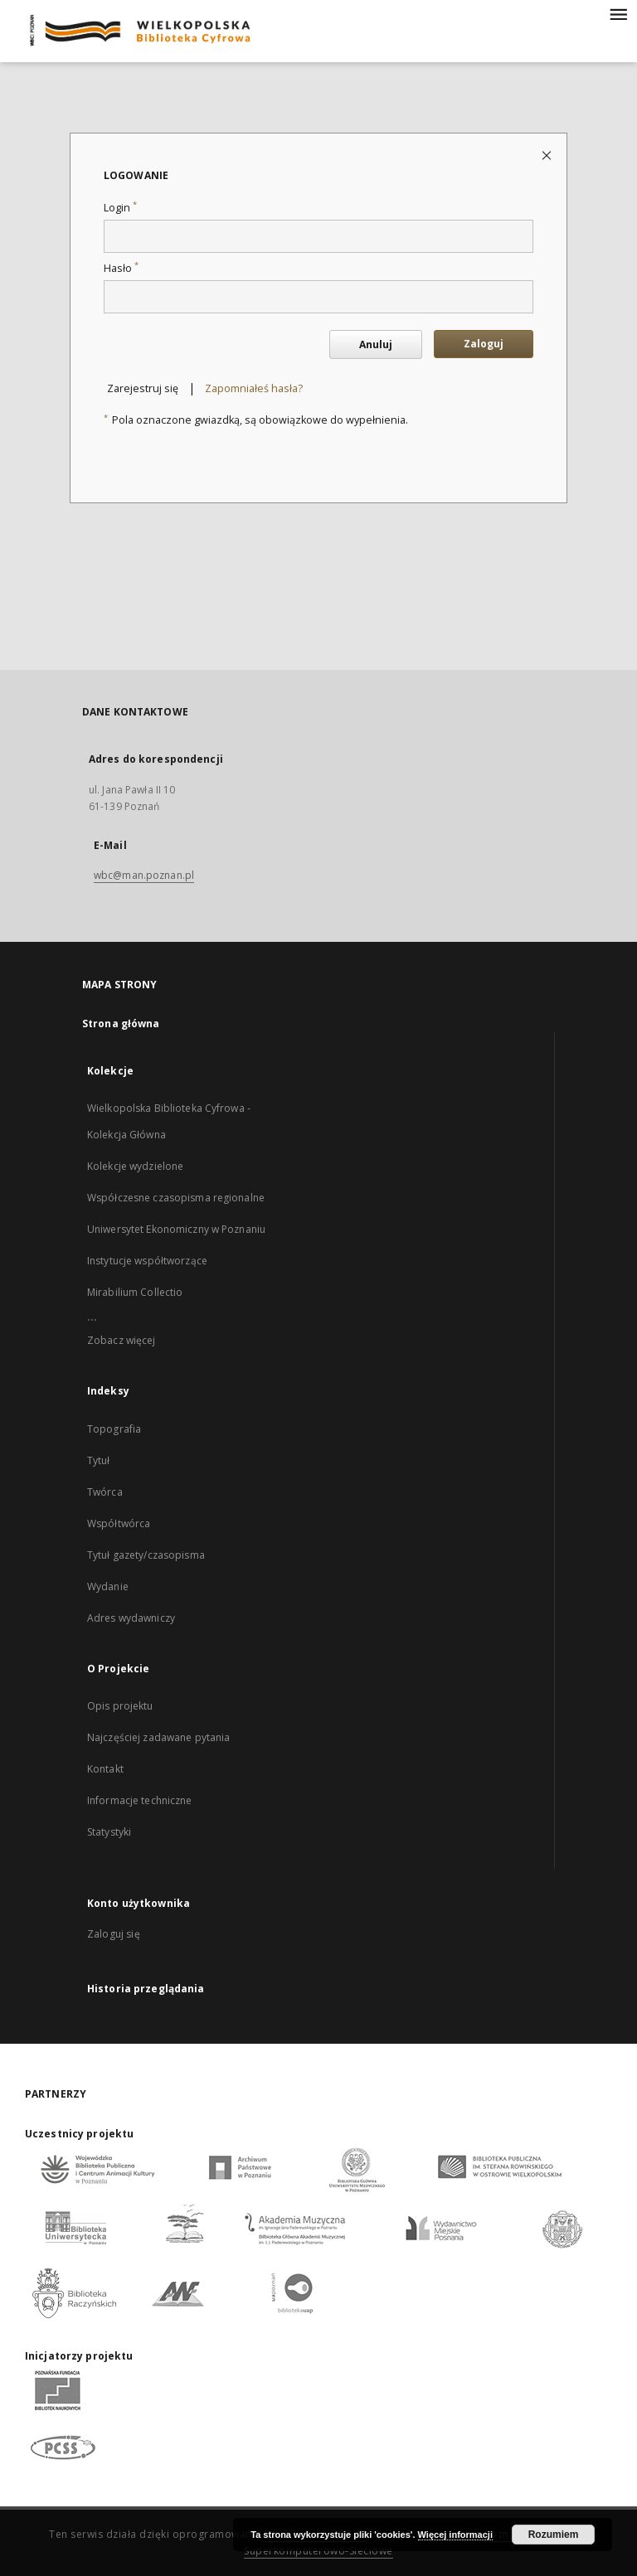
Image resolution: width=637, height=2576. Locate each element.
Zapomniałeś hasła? (254, 388)
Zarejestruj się (142, 388)
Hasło (121, 268)
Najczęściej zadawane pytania (158, 1737)
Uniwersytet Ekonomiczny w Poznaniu (176, 1229)
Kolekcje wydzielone (135, 1166)
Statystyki (109, 1832)
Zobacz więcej (121, 1340)
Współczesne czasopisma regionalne (176, 1198)
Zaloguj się (113, 1934)
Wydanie (108, 1586)
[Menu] (618, 13)
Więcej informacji (455, 2535)
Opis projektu (120, 1706)
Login (120, 208)
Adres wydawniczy (131, 1618)
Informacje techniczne (139, 1800)
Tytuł (98, 1460)
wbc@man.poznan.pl (144, 875)
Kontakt (105, 1769)
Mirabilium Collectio (134, 1292)
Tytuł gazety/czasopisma (146, 1555)
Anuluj (375, 344)
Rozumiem (553, 2534)
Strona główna (121, 1023)
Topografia (114, 1429)
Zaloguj (483, 344)
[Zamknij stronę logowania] (548, 154)
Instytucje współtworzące (147, 1261)
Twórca (105, 1492)
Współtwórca (118, 1523)
